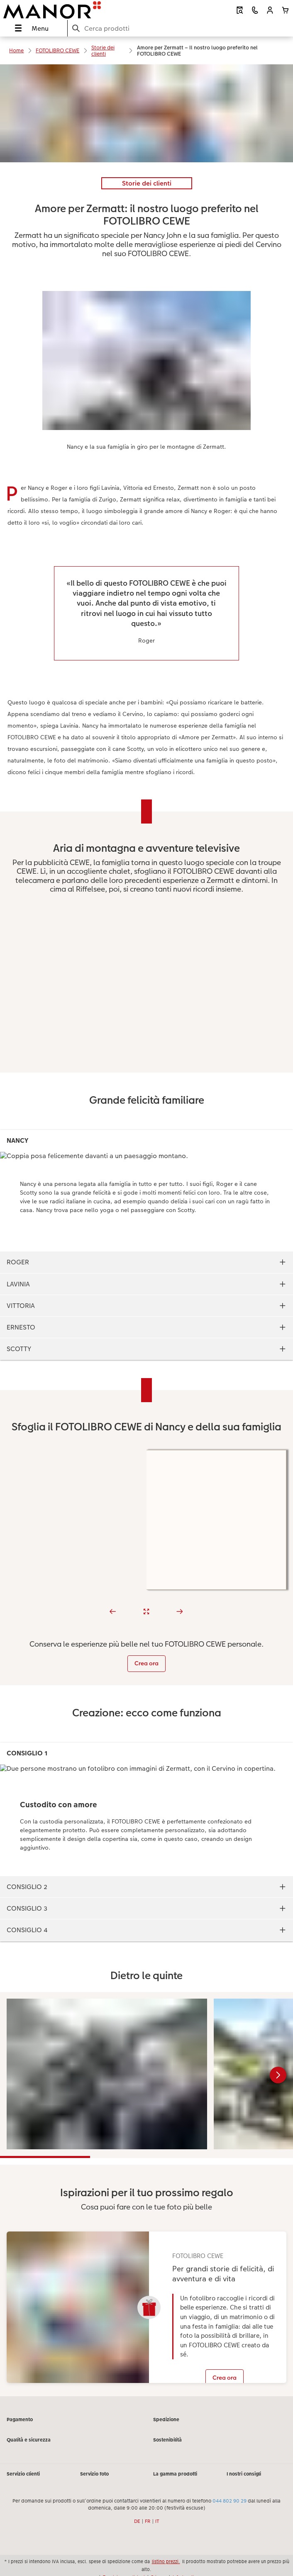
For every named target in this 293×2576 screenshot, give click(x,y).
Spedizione (166, 2419)
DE (137, 2521)
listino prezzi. (166, 2561)
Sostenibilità (167, 2440)
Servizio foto (94, 2474)
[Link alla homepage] (59, 10)
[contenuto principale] (146, 1230)
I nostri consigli (244, 2474)
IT (157, 2521)
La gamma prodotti (175, 2474)
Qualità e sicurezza (29, 2440)
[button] (270, 10)
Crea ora (146, 1663)
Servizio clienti (23, 2474)
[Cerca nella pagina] (180, 28)
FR (148, 2521)
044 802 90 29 (229, 2501)
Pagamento (20, 2419)
